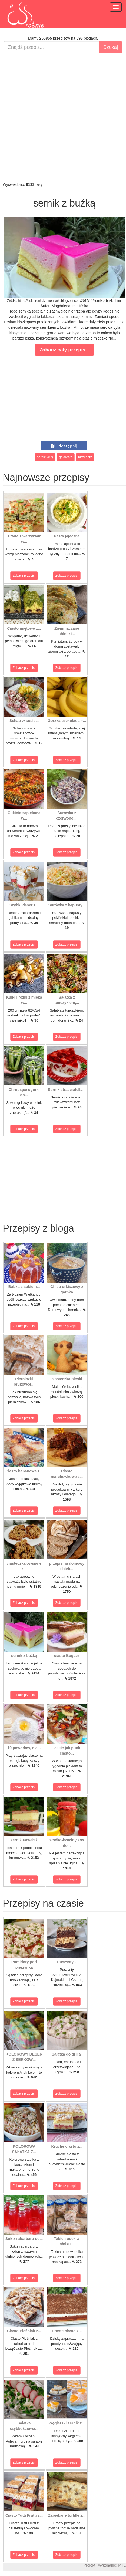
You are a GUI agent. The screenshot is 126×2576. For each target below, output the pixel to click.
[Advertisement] (62, 117)
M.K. (122, 2565)
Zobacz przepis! (24, 575)
